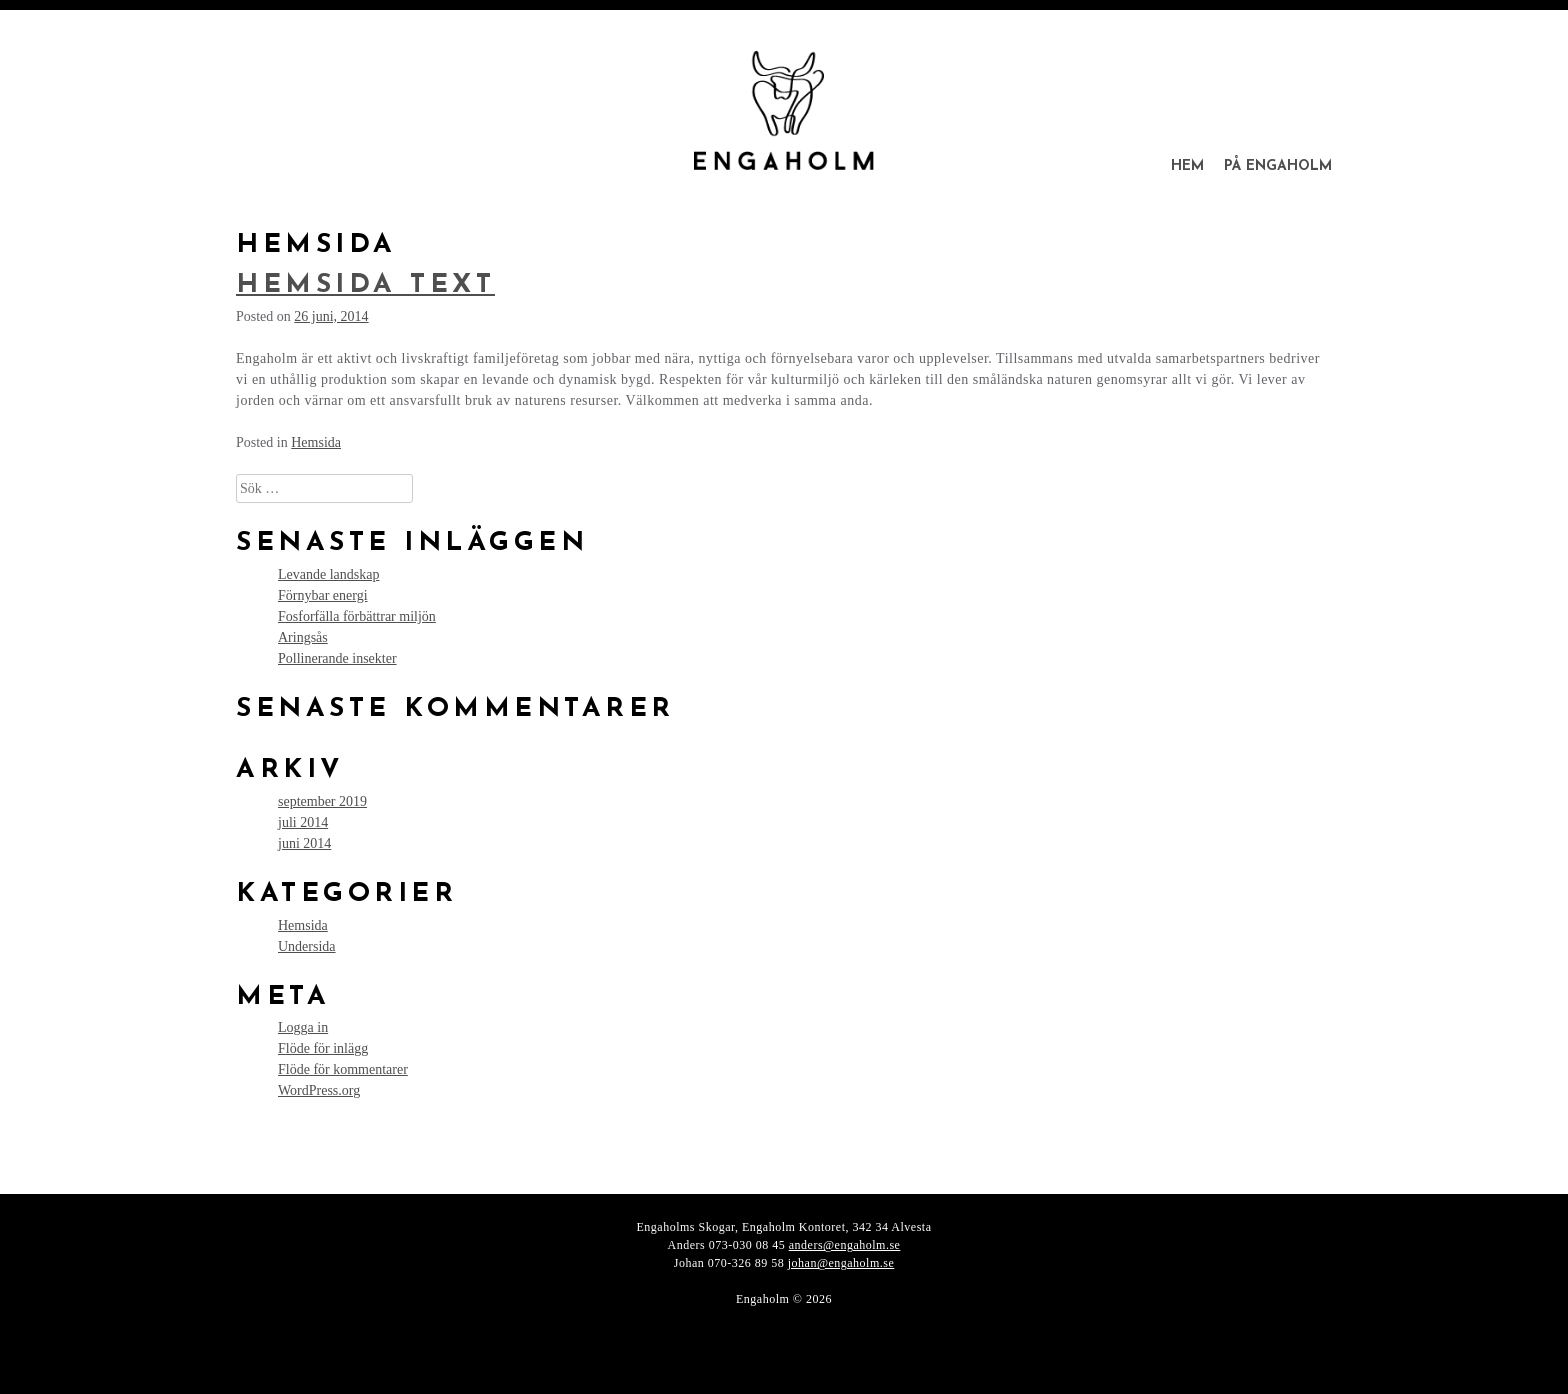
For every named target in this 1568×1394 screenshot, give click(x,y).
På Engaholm (1278, 166)
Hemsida (316, 442)
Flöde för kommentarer (343, 1069)
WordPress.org (319, 1090)
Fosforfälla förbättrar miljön (357, 616)
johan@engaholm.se (841, 1263)
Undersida (307, 946)
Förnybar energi (323, 595)
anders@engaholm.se (845, 1245)
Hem (1187, 166)
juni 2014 (304, 843)
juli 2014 (303, 822)
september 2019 (322, 801)
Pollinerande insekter (337, 658)
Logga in (303, 1027)
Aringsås (303, 637)
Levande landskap (328, 574)
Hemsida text (365, 285)
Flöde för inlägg (323, 1048)
